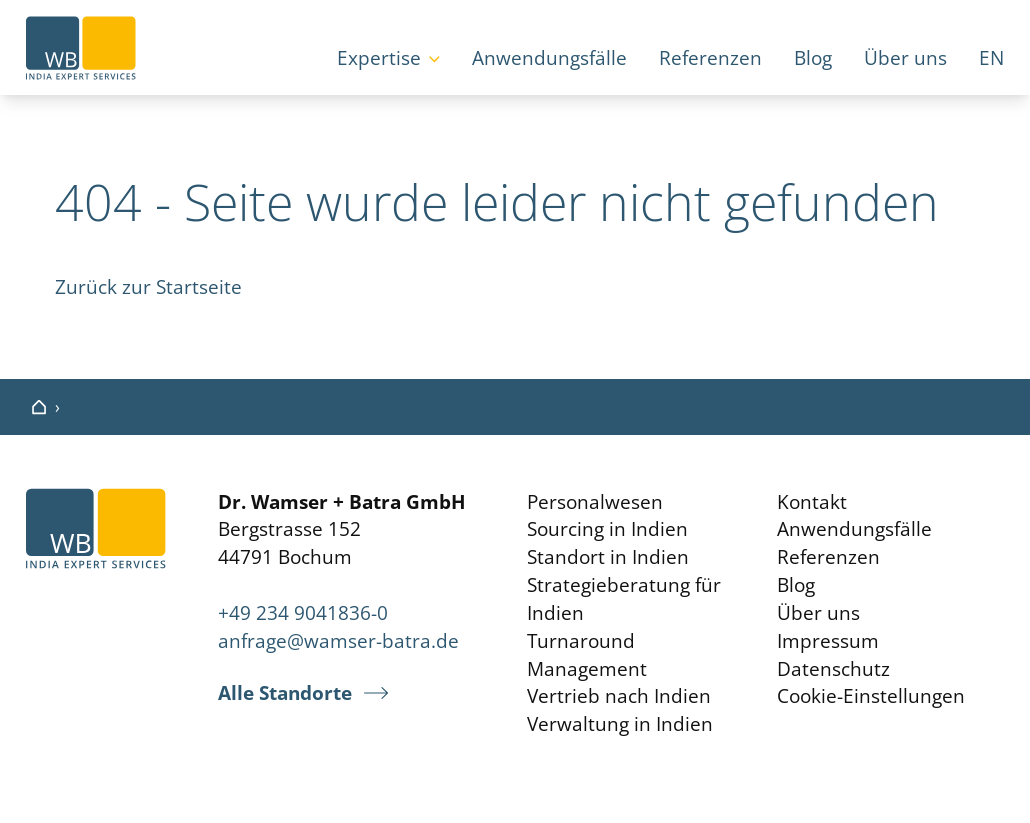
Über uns (905, 57)
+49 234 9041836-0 (303, 612)
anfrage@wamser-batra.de (338, 640)
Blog (813, 57)
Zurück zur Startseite (148, 286)
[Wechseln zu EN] (991, 59)
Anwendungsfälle (549, 57)
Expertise (379, 57)
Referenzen (710, 57)
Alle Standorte (285, 693)
